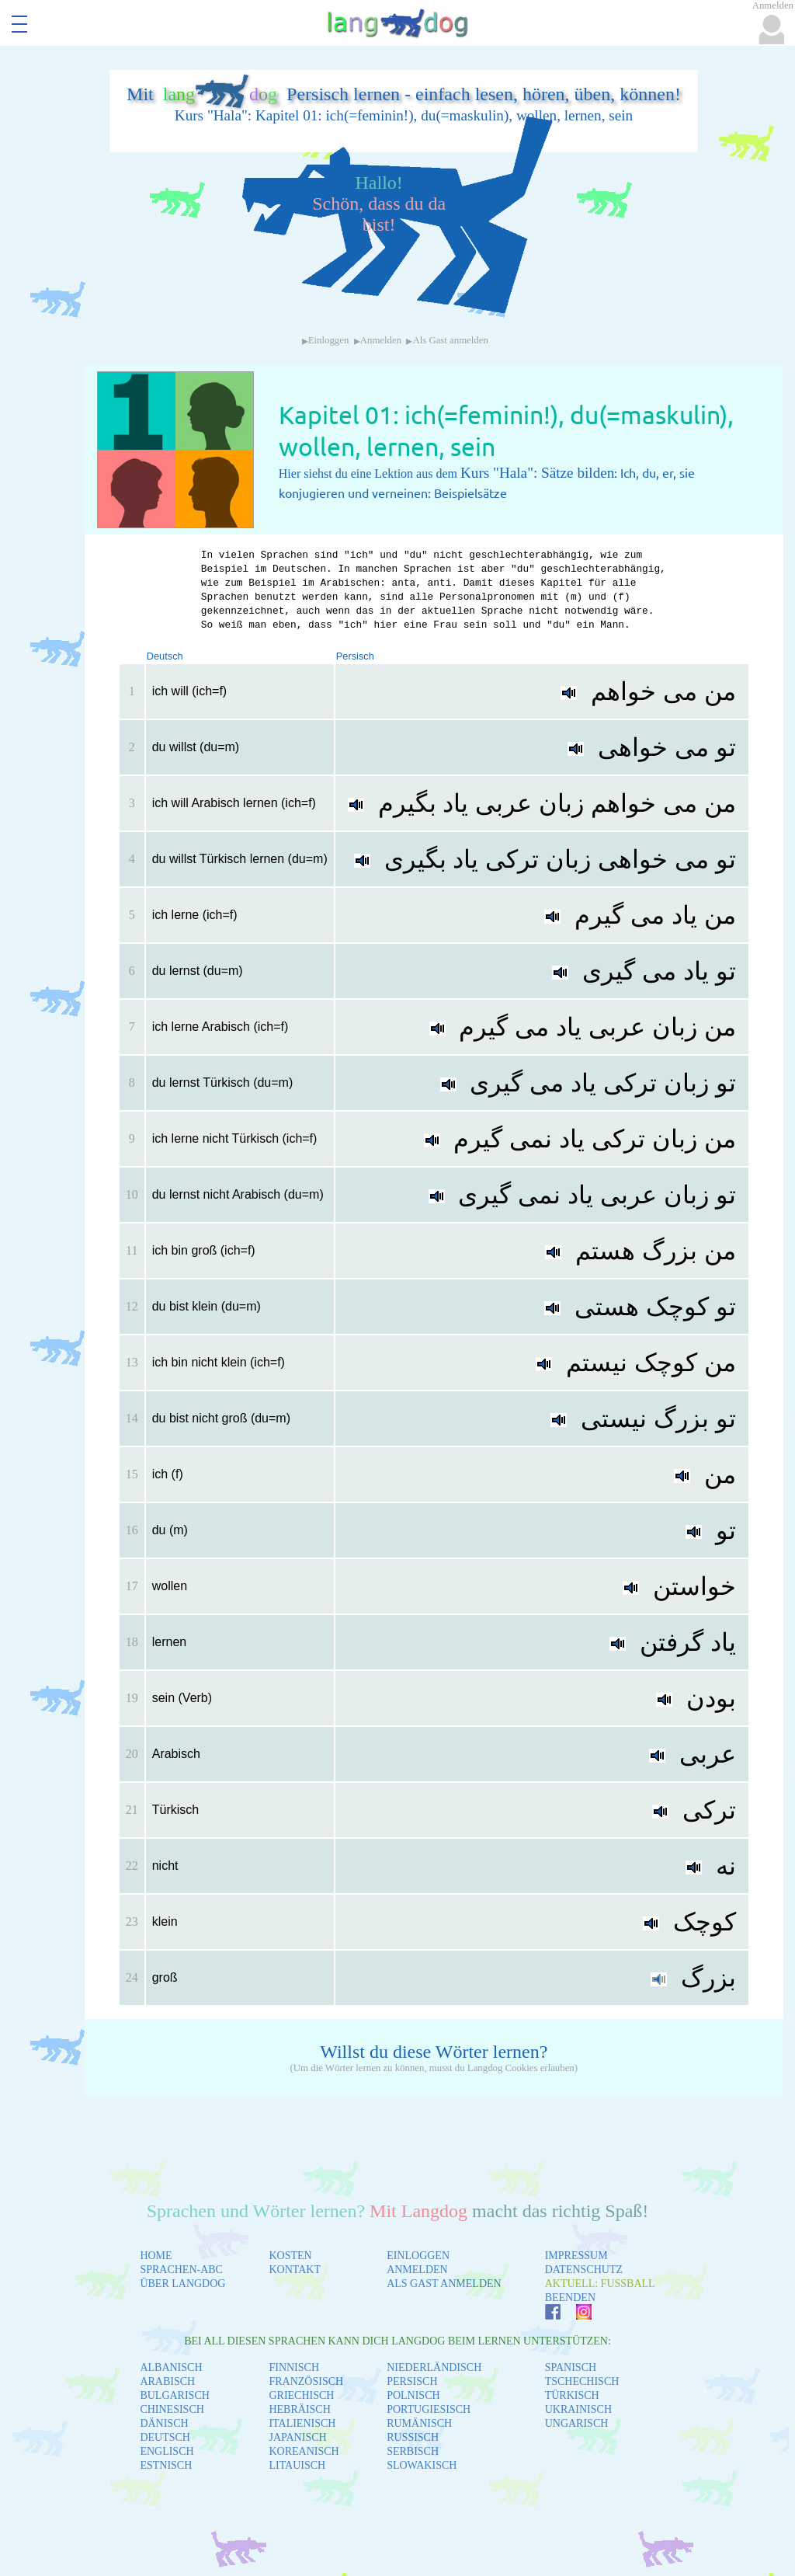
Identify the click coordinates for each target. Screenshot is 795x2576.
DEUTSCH (165, 2437)
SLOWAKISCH (422, 2465)
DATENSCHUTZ (584, 2269)
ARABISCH (167, 2381)
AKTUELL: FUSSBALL (600, 2283)
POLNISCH (413, 2395)
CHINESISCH (171, 2409)
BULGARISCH (174, 2395)
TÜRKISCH (572, 2395)
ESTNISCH (166, 2465)
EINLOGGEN (418, 2255)
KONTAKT (295, 2269)
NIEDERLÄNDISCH (434, 2367)
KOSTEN (290, 2255)
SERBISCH (413, 2451)
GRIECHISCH (301, 2395)
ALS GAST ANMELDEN (444, 2283)
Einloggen (328, 340)
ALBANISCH (171, 2367)
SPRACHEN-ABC (181, 2269)
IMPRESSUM (576, 2255)
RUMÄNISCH (419, 2423)
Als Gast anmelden (450, 340)
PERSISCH (412, 2381)
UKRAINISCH (578, 2409)
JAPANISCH (297, 2437)
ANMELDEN (417, 2269)
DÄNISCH (164, 2423)
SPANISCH (570, 2367)
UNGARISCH (577, 2423)
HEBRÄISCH (299, 2409)
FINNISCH (294, 2367)
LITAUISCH (297, 2465)
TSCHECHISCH (582, 2381)
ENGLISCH (166, 2451)
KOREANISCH (303, 2451)
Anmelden (380, 340)
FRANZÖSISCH (306, 2381)
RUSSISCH (413, 2437)
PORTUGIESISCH (428, 2409)
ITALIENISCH (302, 2423)
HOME (156, 2255)
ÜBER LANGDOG (182, 2283)
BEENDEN (570, 2297)
